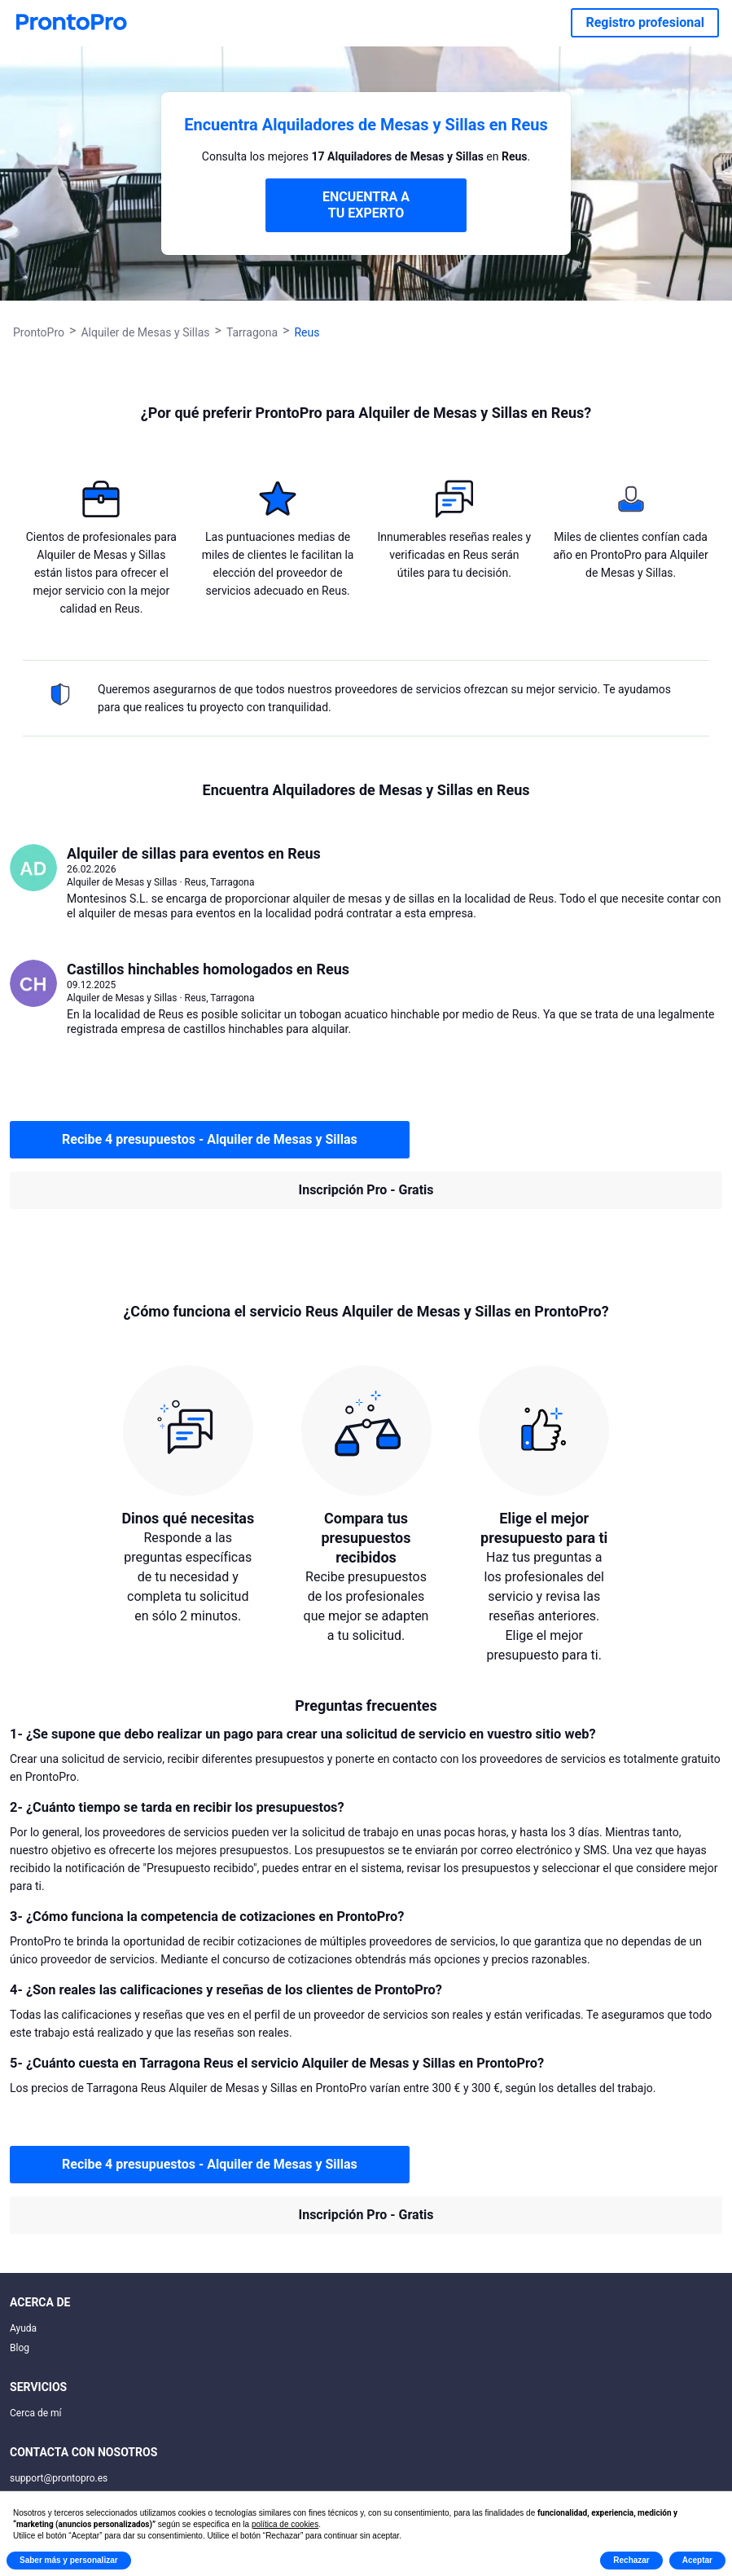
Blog (19, 2348)
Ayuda (23, 2328)
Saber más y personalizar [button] (69, 2560)
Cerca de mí (36, 2413)
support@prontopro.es (58, 2478)
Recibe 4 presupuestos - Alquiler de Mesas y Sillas (209, 1139)
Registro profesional (644, 22)
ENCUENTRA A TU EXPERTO (366, 205)
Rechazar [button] (631, 2560)
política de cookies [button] (285, 2524)
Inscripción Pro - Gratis (366, 1190)
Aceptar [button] (697, 2560)
